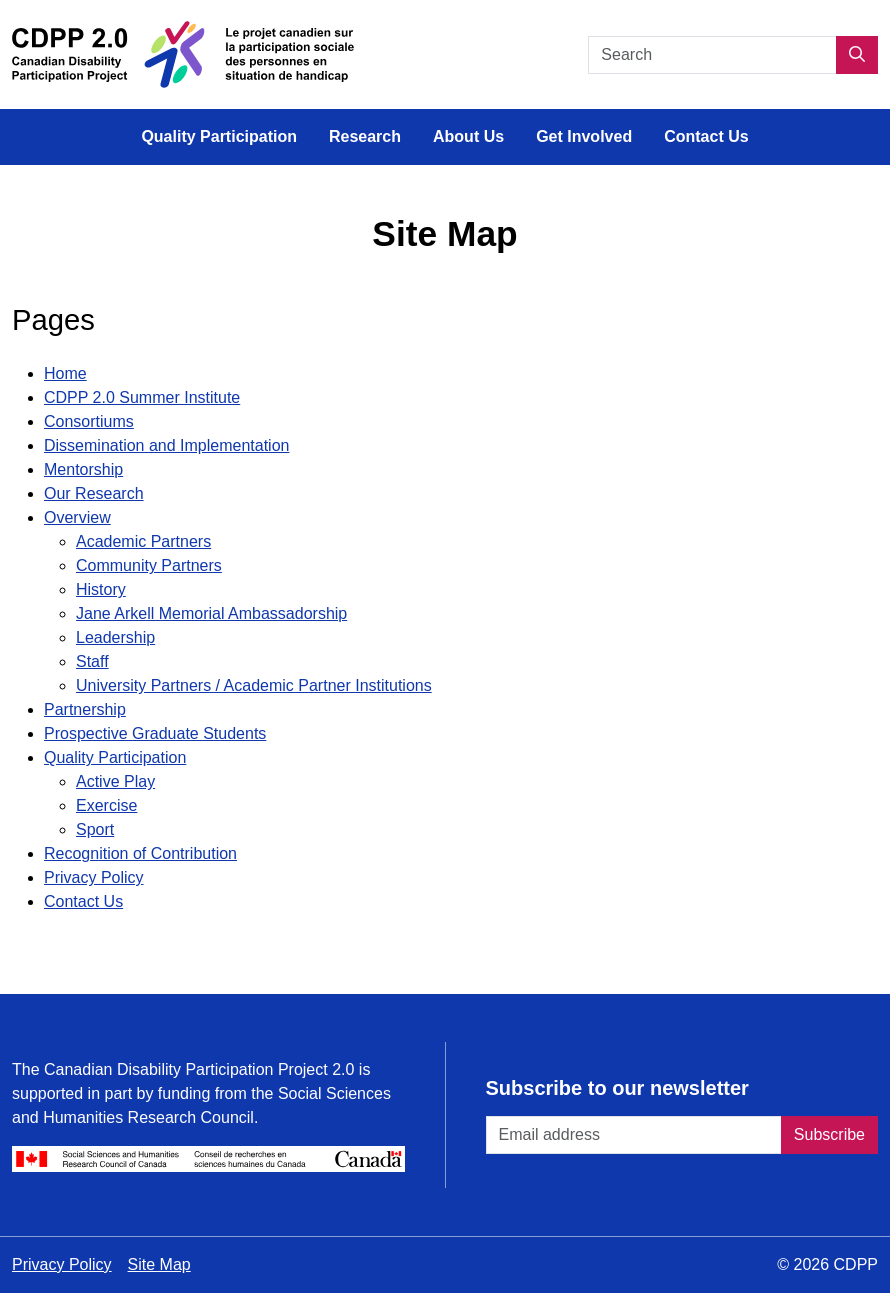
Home (65, 373)
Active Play (115, 781)
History (101, 589)
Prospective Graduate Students (155, 733)
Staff (92, 661)
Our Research (94, 493)
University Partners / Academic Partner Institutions (254, 685)
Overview (77, 517)
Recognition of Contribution (140, 853)
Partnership (85, 709)
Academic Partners (143, 541)
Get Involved (584, 136)
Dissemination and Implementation (166, 445)
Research (365, 136)
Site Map (159, 1264)
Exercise (106, 805)
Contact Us (706, 136)
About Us (468, 136)
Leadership (115, 637)
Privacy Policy (94, 877)
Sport (95, 829)
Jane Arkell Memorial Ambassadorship (211, 613)
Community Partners (149, 565)
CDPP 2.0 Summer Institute (142, 397)
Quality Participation (219, 136)
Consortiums (89, 421)
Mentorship (83, 469)
